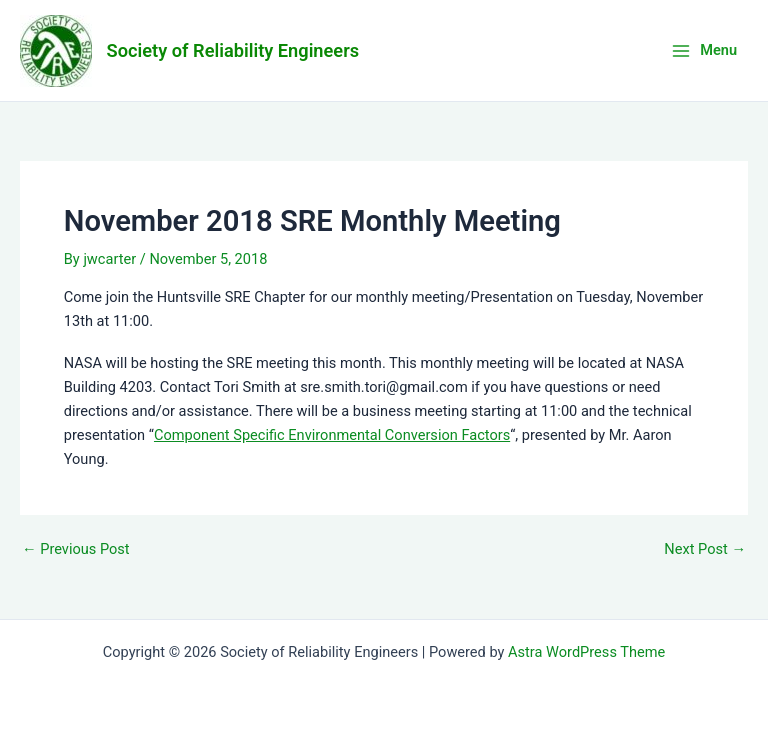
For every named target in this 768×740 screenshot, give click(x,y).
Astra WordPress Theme (586, 652)
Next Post (705, 549)
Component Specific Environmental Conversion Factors (332, 435)
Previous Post (76, 549)
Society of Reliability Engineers (233, 50)
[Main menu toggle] (704, 50)
